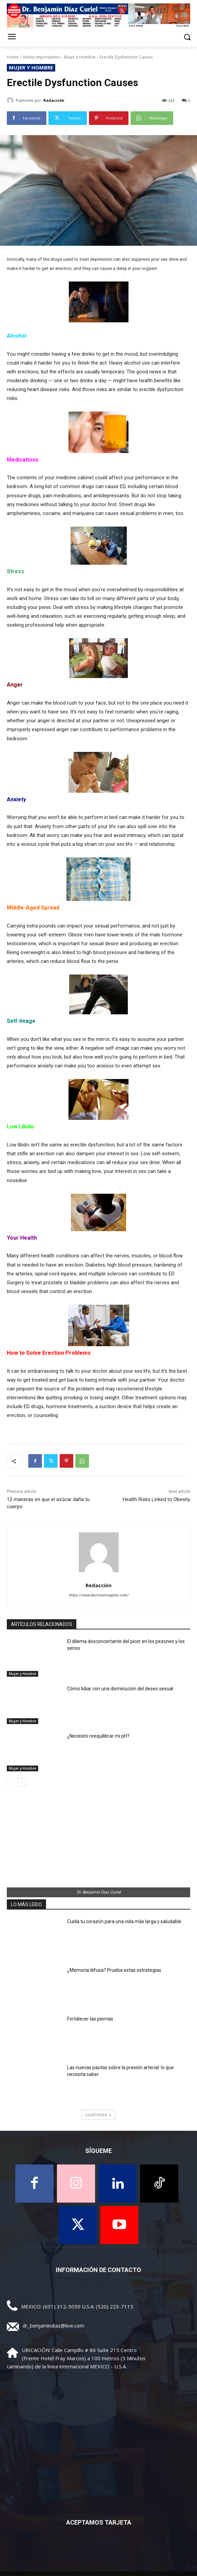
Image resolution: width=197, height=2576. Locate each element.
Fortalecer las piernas (90, 2019)
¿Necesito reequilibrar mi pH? (98, 1736)
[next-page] (22, 1782)
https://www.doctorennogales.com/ (99, 1595)
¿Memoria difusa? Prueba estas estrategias (114, 1970)
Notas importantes (41, 57)
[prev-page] (11, 1782)
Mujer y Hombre (79, 57)
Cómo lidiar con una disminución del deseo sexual (120, 1688)
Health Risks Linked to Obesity (156, 1499)
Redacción (53, 100)
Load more (99, 2115)
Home (13, 57)
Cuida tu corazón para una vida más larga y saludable (124, 1921)
